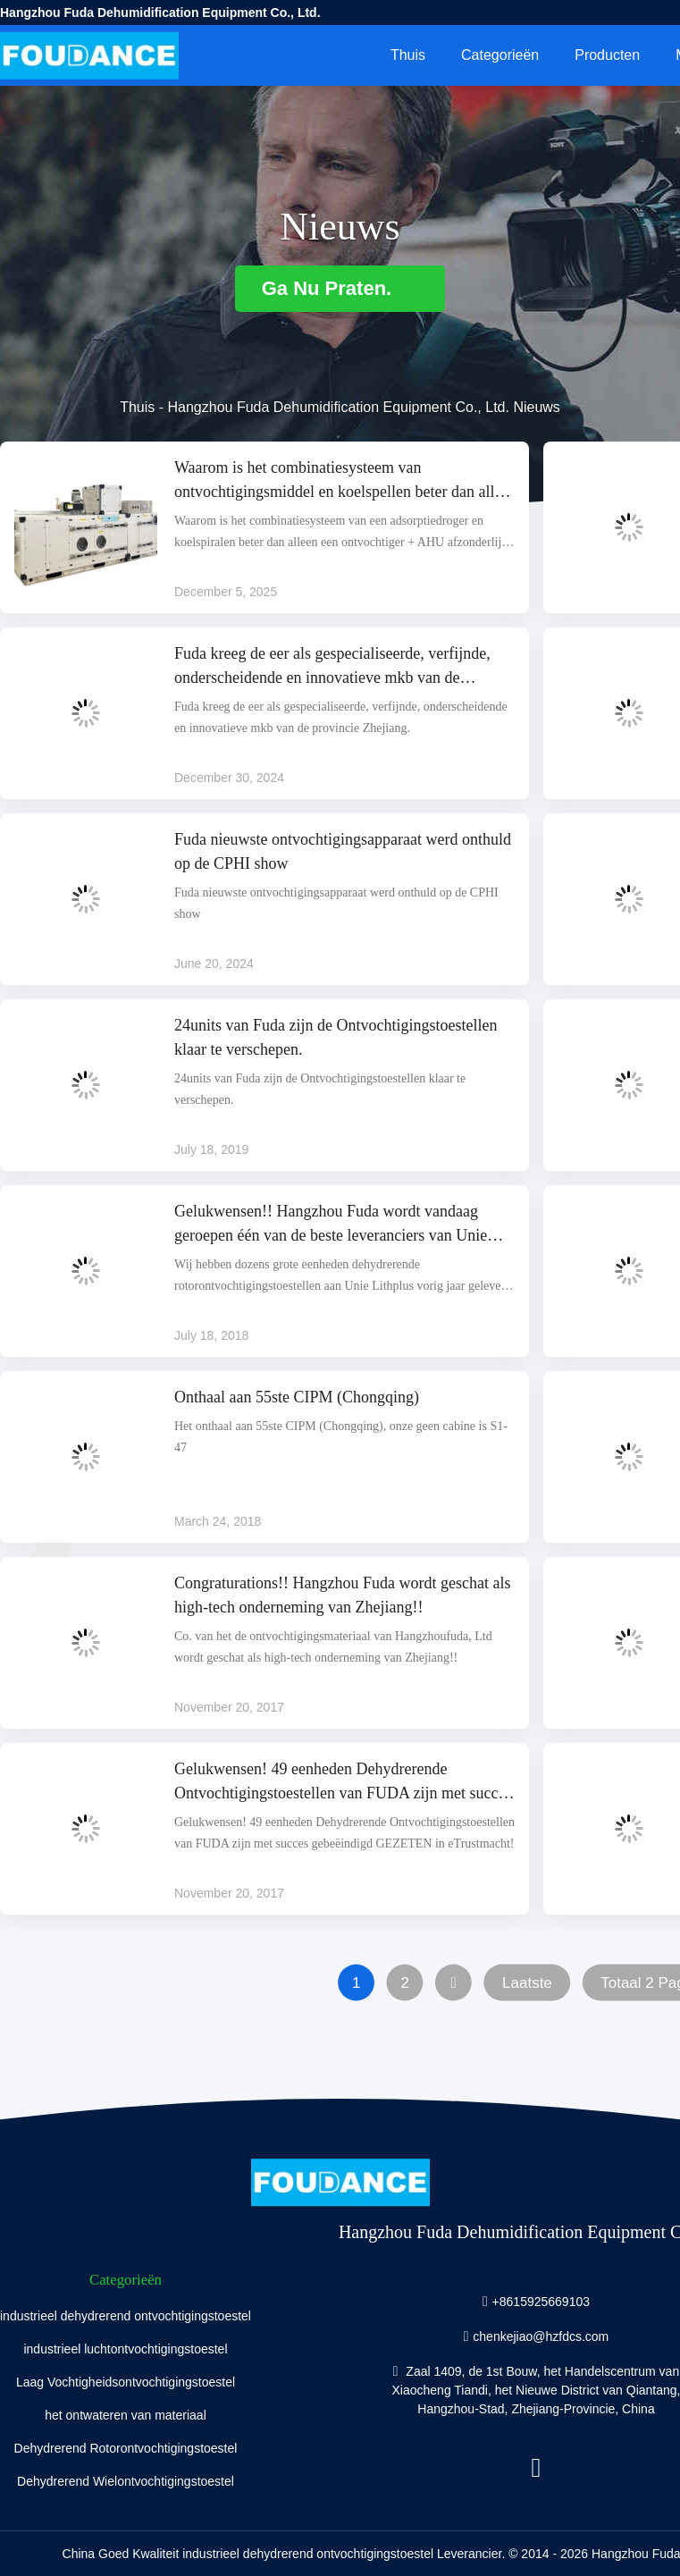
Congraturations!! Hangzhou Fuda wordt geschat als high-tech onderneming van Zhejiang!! (342, 1595)
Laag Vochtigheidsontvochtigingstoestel (125, 2382)
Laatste (527, 1982)
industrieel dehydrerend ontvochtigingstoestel (125, 2316)
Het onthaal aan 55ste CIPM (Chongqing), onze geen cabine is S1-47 (341, 1436)
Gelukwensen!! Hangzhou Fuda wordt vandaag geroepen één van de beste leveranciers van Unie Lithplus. (330, 1225)
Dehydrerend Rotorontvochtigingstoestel (126, 2448)
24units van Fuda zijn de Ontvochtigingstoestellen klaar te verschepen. (335, 1037)
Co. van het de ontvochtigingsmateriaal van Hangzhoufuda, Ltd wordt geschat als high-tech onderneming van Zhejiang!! (333, 1646)
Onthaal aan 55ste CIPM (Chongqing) (296, 1397)
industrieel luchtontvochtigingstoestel (125, 2349)
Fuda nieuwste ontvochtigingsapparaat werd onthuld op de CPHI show (342, 851)
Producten (607, 55)
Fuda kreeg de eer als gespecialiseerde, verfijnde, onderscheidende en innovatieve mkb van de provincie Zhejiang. (332, 667)
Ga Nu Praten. (340, 288)
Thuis (407, 55)
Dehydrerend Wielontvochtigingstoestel (125, 2481)
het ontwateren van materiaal (125, 2415)
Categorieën (500, 55)
